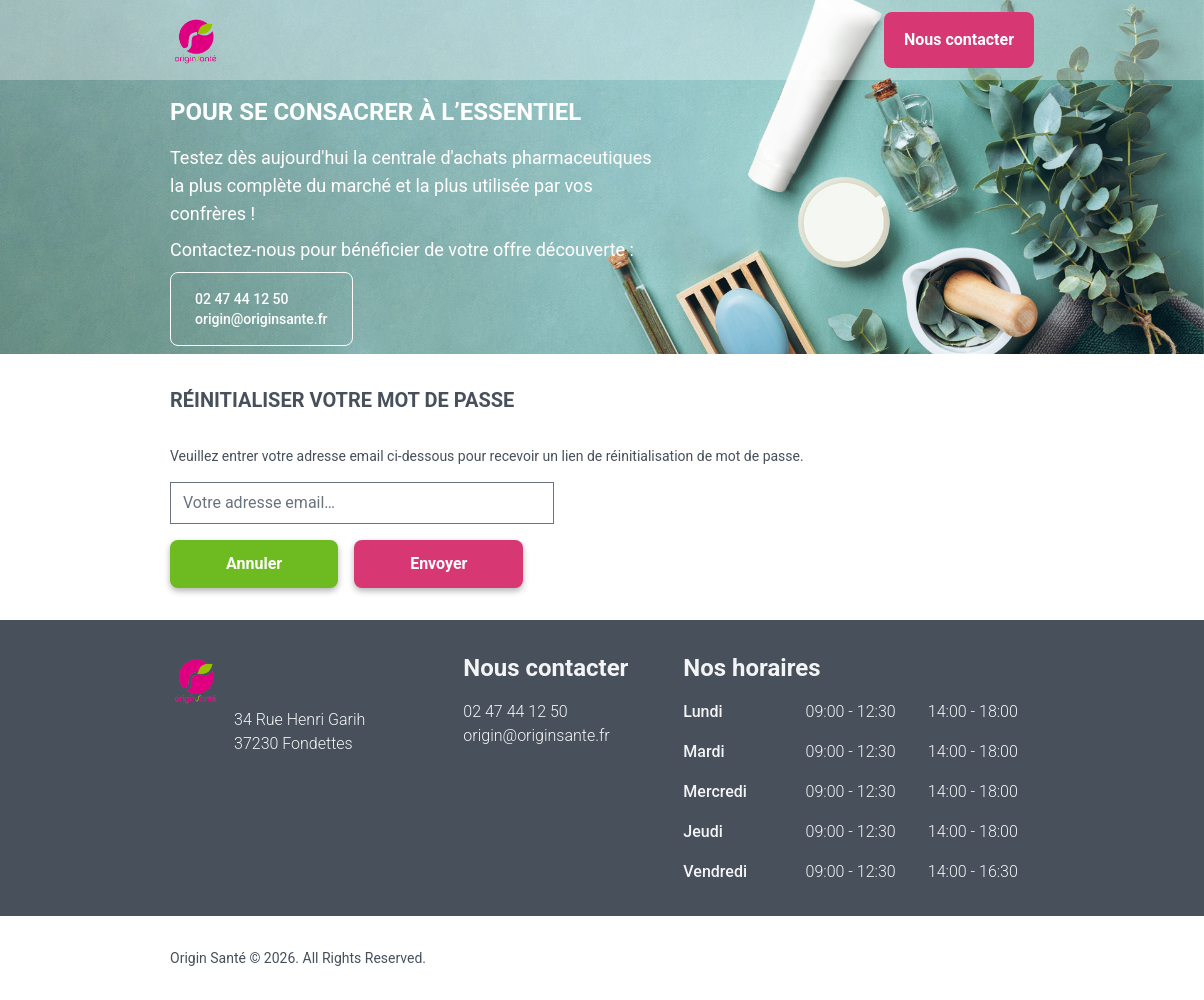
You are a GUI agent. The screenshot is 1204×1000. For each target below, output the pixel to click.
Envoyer (438, 563)
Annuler (254, 563)
